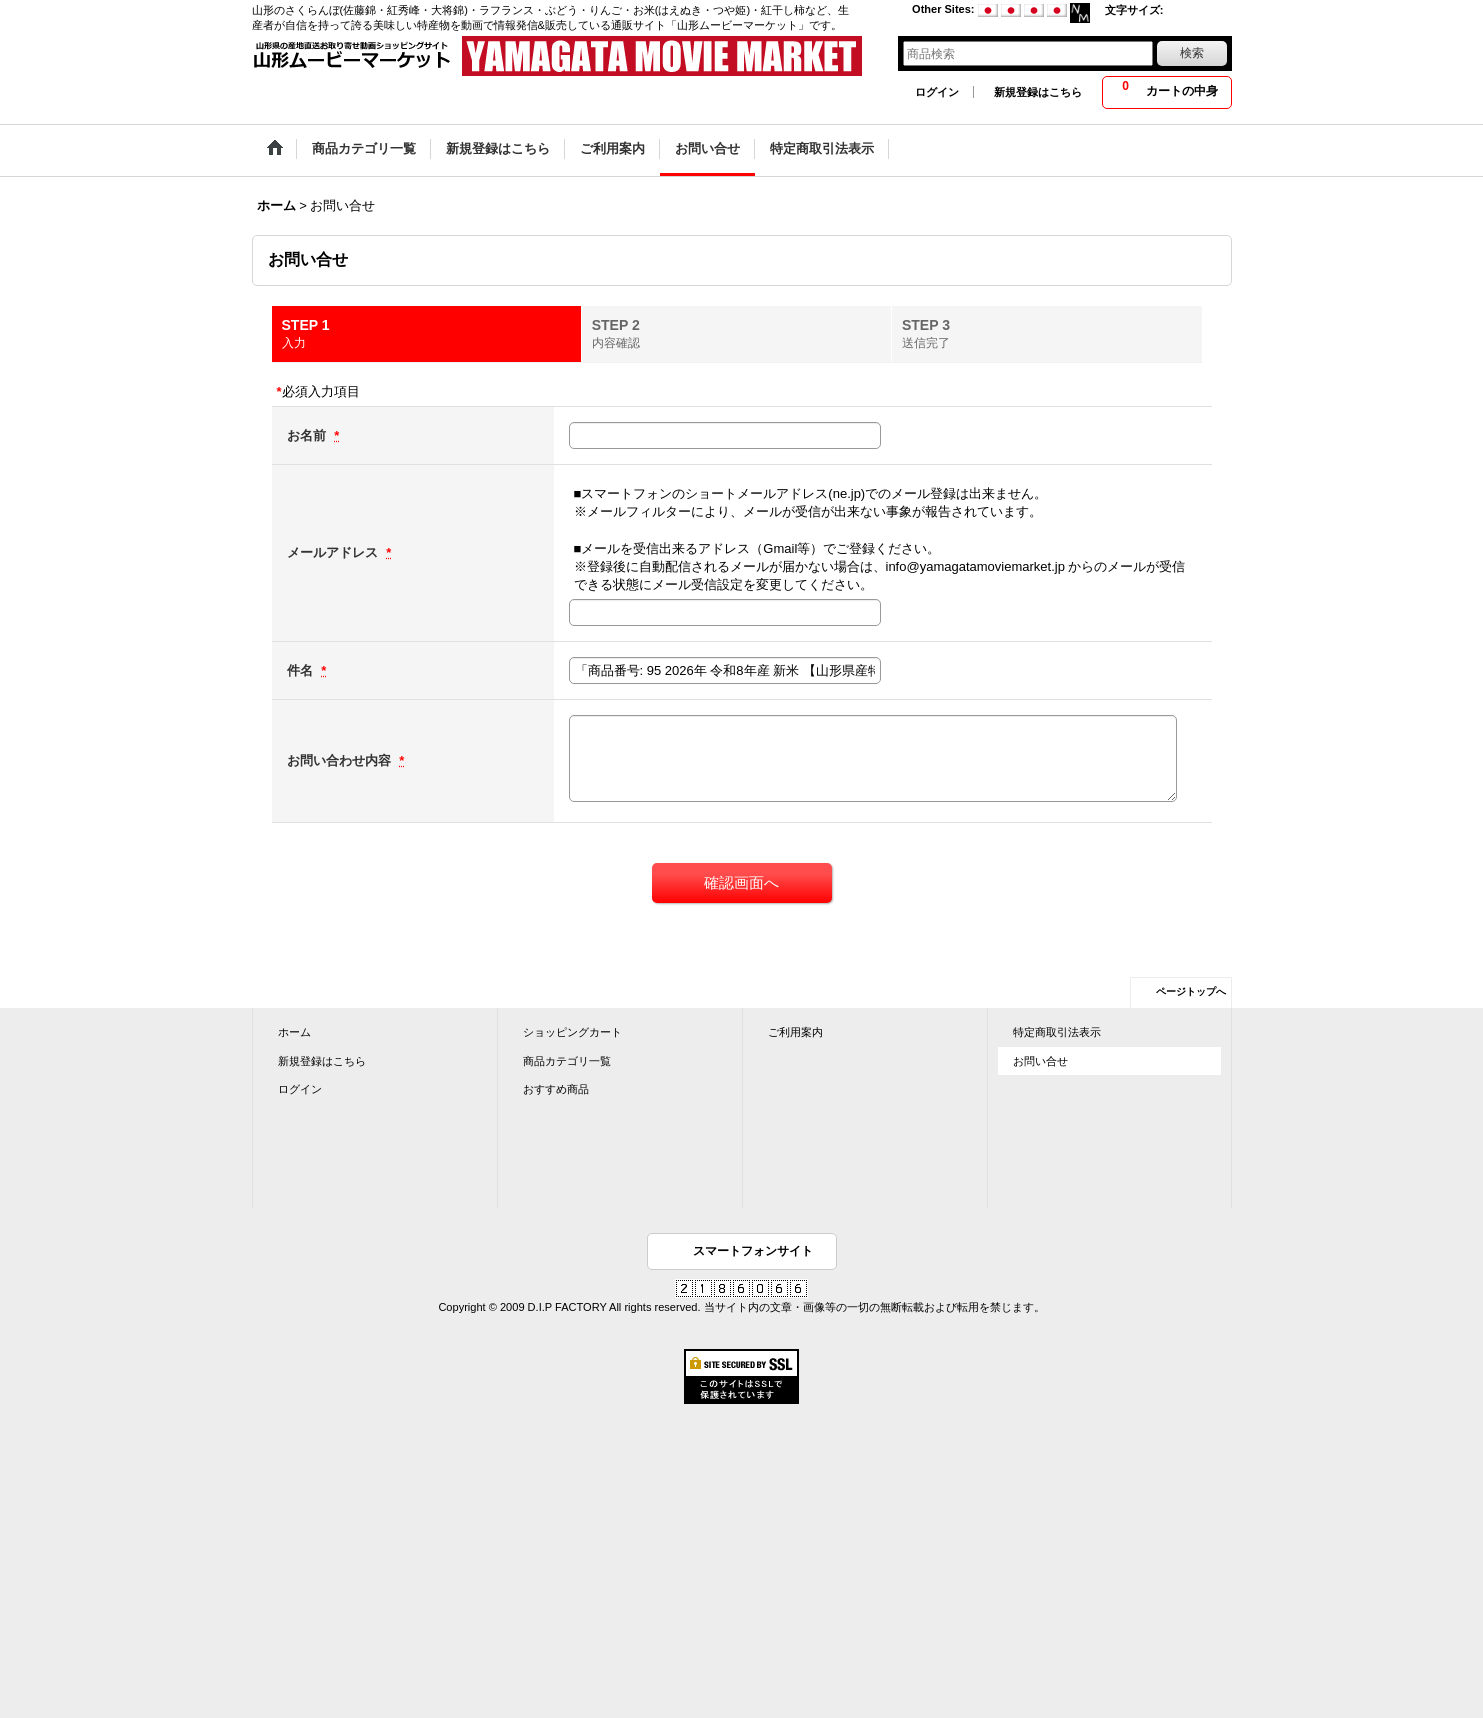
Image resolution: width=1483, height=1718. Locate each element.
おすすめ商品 (556, 1089)
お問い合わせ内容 (341, 760)
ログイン (937, 92)
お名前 (308, 435)
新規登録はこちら (1038, 92)
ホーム (294, 1032)
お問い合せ (1040, 1061)
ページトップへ (1191, 991)
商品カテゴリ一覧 (567, 1061)
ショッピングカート (572, 1032)
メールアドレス (334, 552)
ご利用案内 (795, 1032)
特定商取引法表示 (1057, 1032)
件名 (302, 670)
